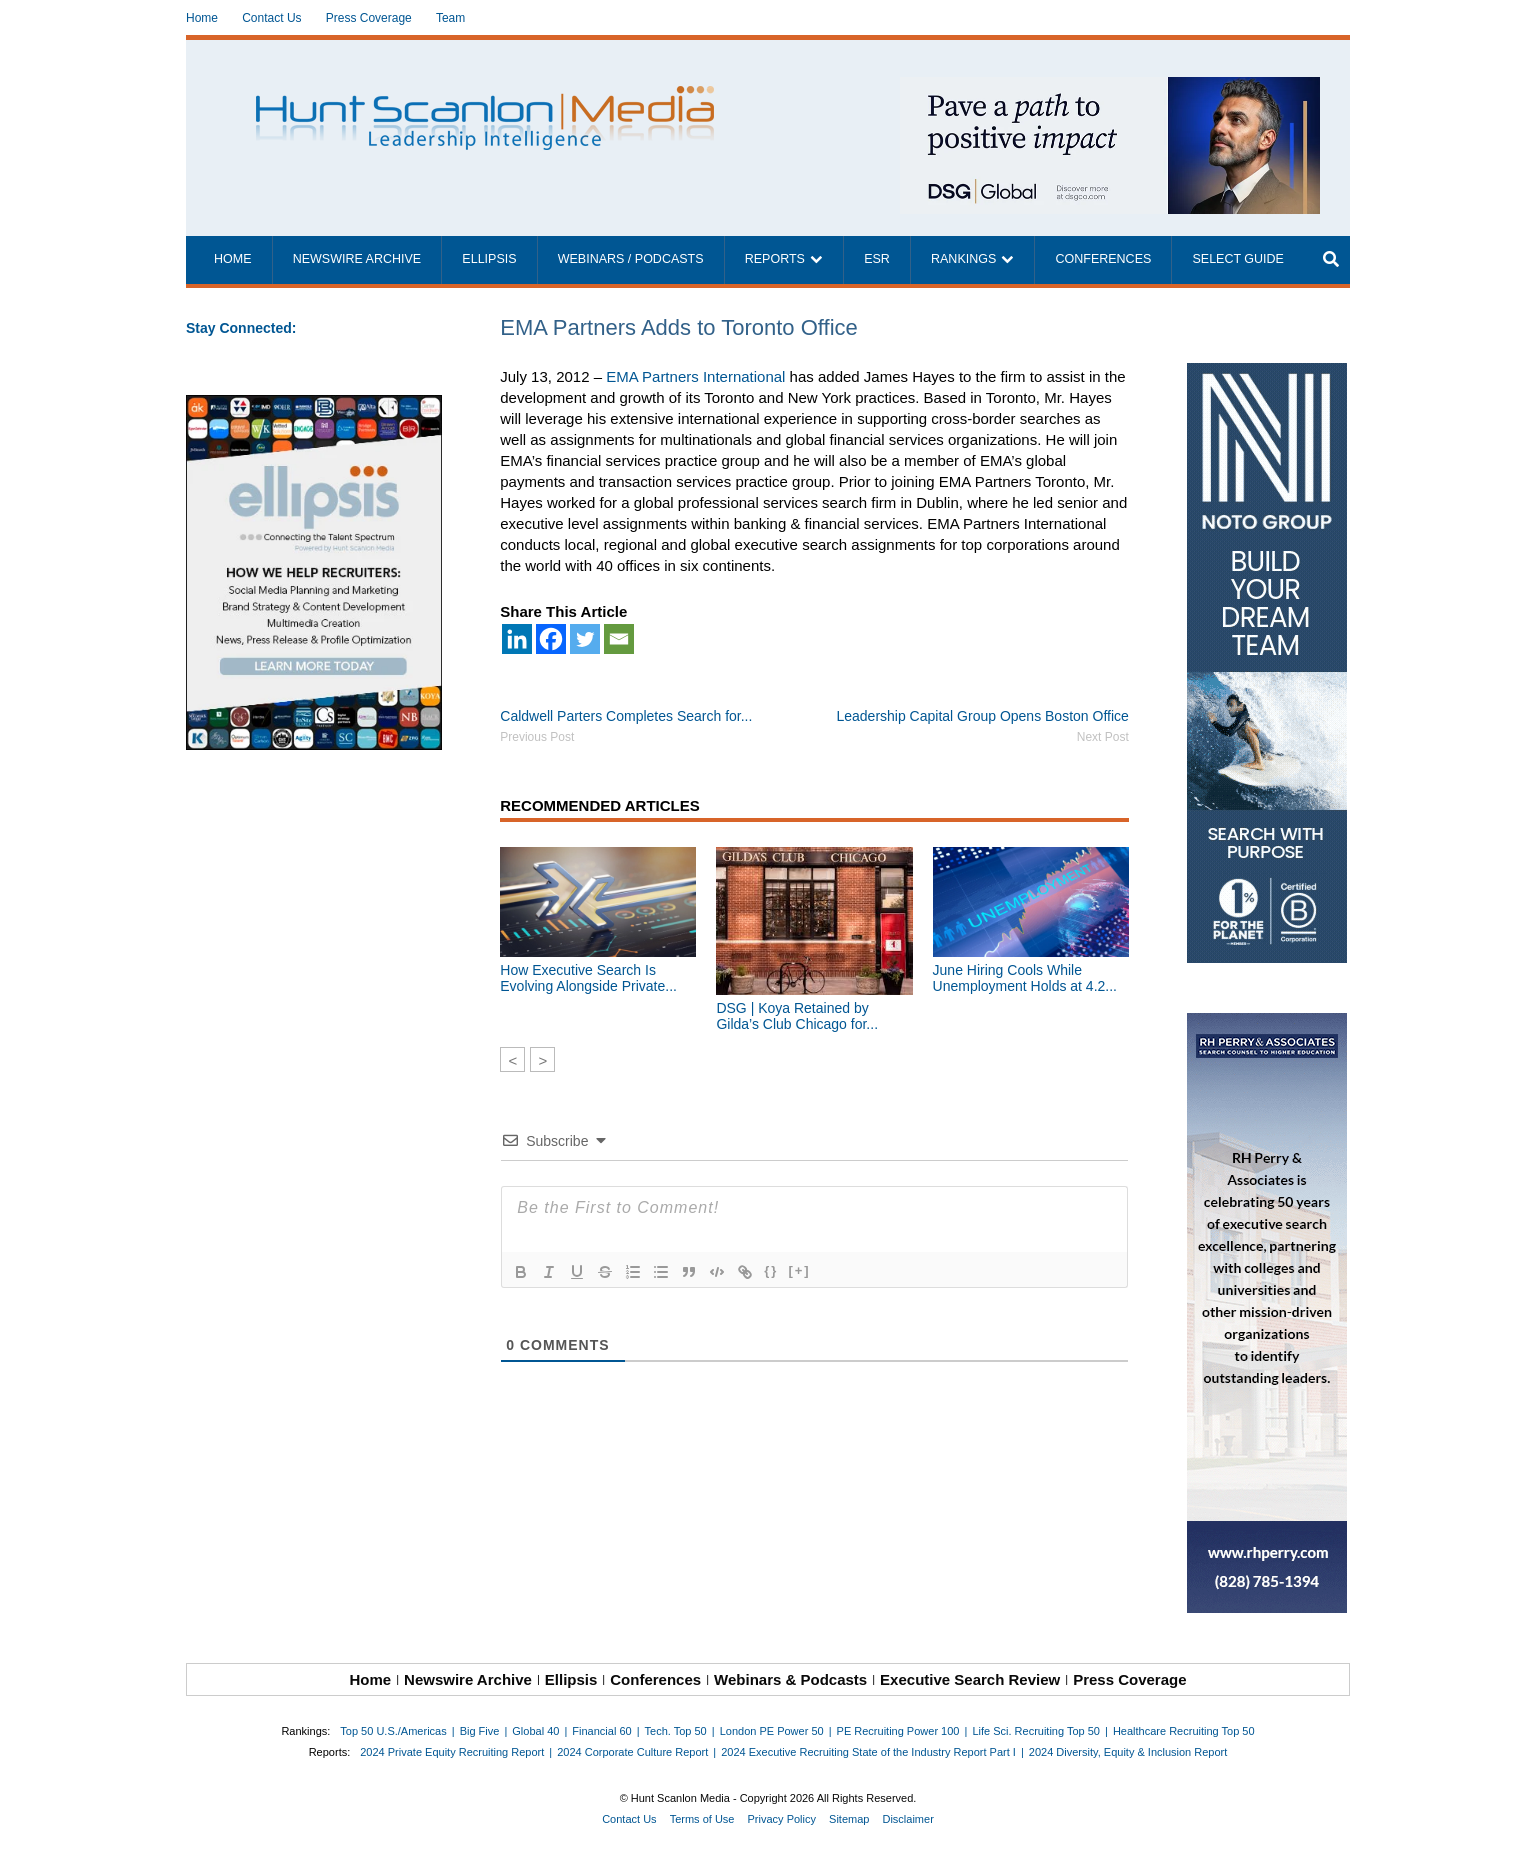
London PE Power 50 (772, 1731)
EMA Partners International (695, 376)
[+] (799, 1270)
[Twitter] (585, 639)
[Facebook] (551, 639)
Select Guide (1237, 259)
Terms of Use (702, 1819)
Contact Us (271, 18)
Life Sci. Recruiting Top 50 (1036, 1731)
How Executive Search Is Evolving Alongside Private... (588, 978)
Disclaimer (907, 1819)
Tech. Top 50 (676, 1731)
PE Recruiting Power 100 (898, 1731)
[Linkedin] (517, 639)
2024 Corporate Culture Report (632, 1752)
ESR (877, 259)
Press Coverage (369, 18)
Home (202, 18)
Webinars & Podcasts (790, 1679)
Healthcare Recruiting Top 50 (1184, 1731)
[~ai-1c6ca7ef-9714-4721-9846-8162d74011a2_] (1110, 87)
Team (450, 18)
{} (771, 1270)
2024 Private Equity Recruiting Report (452, 1752)
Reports (775, 259)
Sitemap (849, 1819)
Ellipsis (489, 259)
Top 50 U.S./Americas (393, 1731)
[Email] (619, 639)
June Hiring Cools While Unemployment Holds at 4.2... (1025, 978)
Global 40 (535, 1731)
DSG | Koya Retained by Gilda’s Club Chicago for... (797, 1016)
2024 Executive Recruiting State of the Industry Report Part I (868, 1752)
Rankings (963, 259)
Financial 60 (601, 1731)
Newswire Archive (357, 259)
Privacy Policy (782, 1819)
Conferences (1103, 259)
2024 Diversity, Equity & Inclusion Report (1128, 1752)
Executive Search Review (970, 1679)
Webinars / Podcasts (631, 259)
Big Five (480, 1731)
